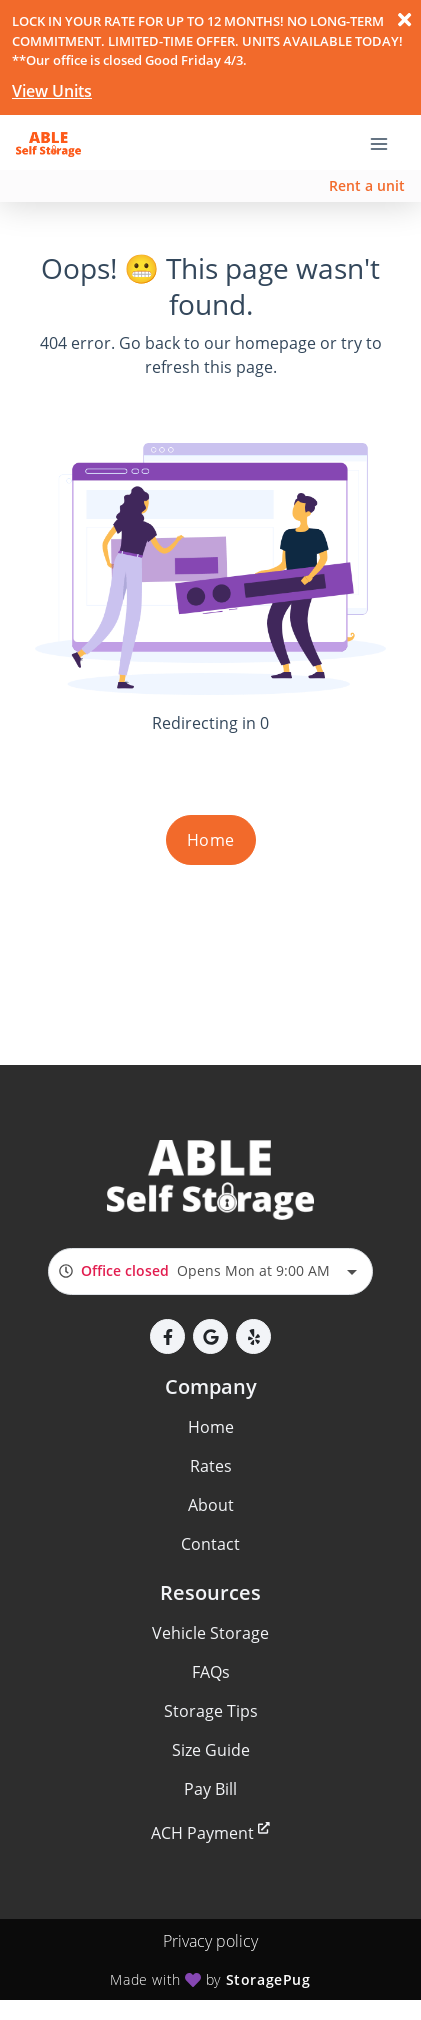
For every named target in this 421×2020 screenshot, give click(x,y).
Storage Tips (211, 1711)
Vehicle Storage (210, 1633)
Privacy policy (210, 1941)
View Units (52, 91)
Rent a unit (367, 185)
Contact (210, 1544)
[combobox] (210, 1271)
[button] (167, 1336)
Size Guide (211, 1750)
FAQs (211, 1672)
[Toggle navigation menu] (387, 142)
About (211, 1505)
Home (211, 840)
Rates (211, 1466)
